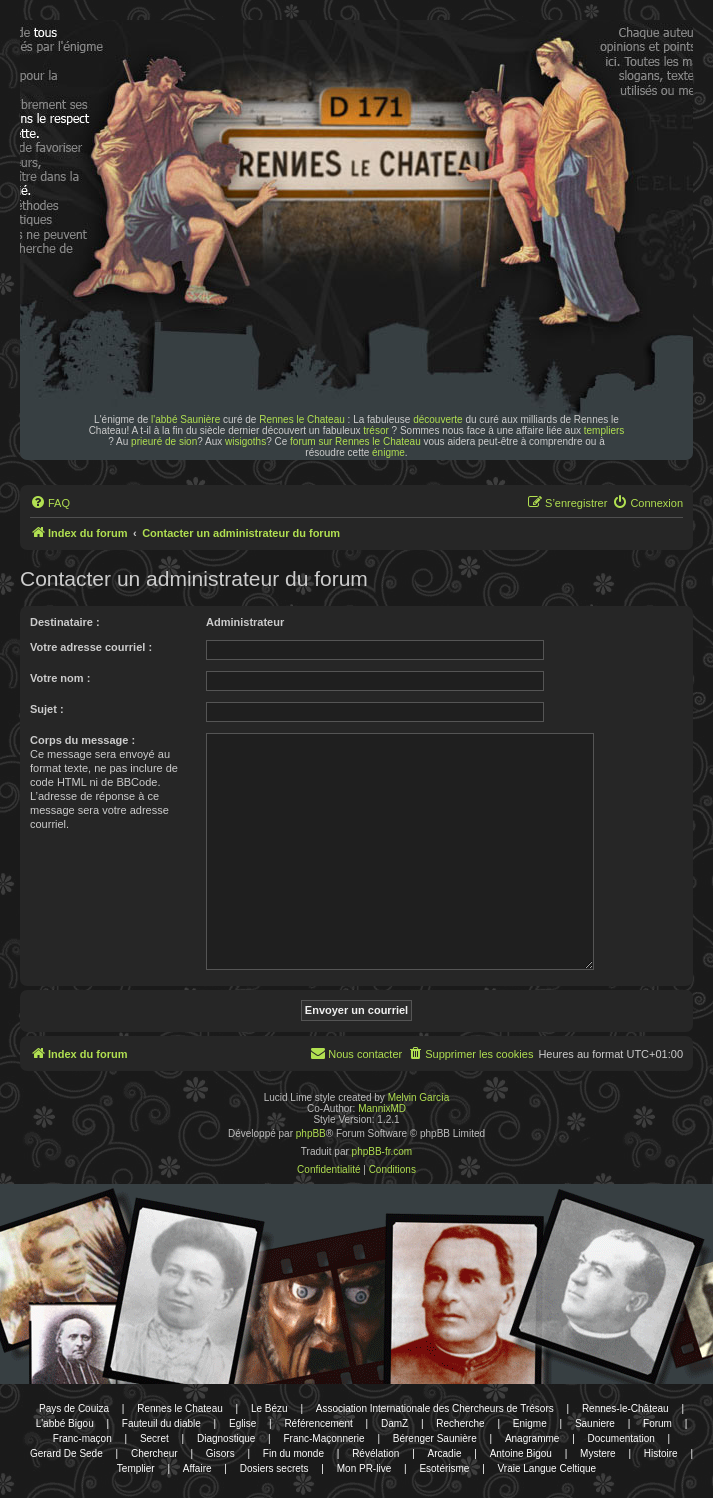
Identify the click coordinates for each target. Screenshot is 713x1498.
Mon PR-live (364, 1468)
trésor (376, 430)
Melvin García (419, 1097)
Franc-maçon (82, 1438)
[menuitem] (50, 503)
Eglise (242, 1423)
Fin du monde (293, 1453)
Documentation (621, 1438)
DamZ (394, 1423)
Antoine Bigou (521, 1453)
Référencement (318, 1423)
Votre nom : (60, 678)
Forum (657, 1423)
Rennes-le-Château (625, 1408)
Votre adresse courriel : (91, 647)
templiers (604, 430)
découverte (437, 419)
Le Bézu (269, 1408)
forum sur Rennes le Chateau (355, 441)
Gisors (220, 1453)
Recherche (460, 1423)
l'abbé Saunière (185, 419)
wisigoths (245, 441)
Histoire (661, 1453)
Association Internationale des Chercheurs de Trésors (435, 1408)
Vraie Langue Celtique (547, 1468)
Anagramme (532, 1438)
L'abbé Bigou (65, 1423)
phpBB (311, 1133)
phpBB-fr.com (382, 1151)
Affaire (197, 1468)
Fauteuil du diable (161, 1423)
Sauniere (595, 1423)
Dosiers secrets (274, 1468)
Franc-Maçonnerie (323, 1438)
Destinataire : (65, 622)
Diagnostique (226, 1438)
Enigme (530, 1423)
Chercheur (154, 1453)
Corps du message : (82, 740)
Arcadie (445, 1453)
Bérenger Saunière (435, 1438)
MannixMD (382, 1108)
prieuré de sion (164, 441)
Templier (136, 1468)
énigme (388, 452)
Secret (154, 1438)
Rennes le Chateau (302, 419)
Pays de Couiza (74, 1408)
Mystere (598, 1453)
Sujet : (47, 709)
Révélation (375, 1453)
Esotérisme (444, 1468)
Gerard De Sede (66, 1453)
